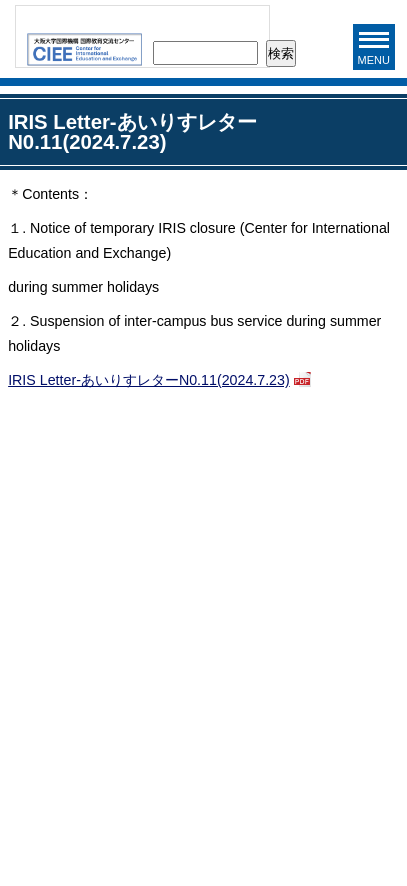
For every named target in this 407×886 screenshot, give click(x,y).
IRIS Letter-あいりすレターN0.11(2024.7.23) (149, 380)
